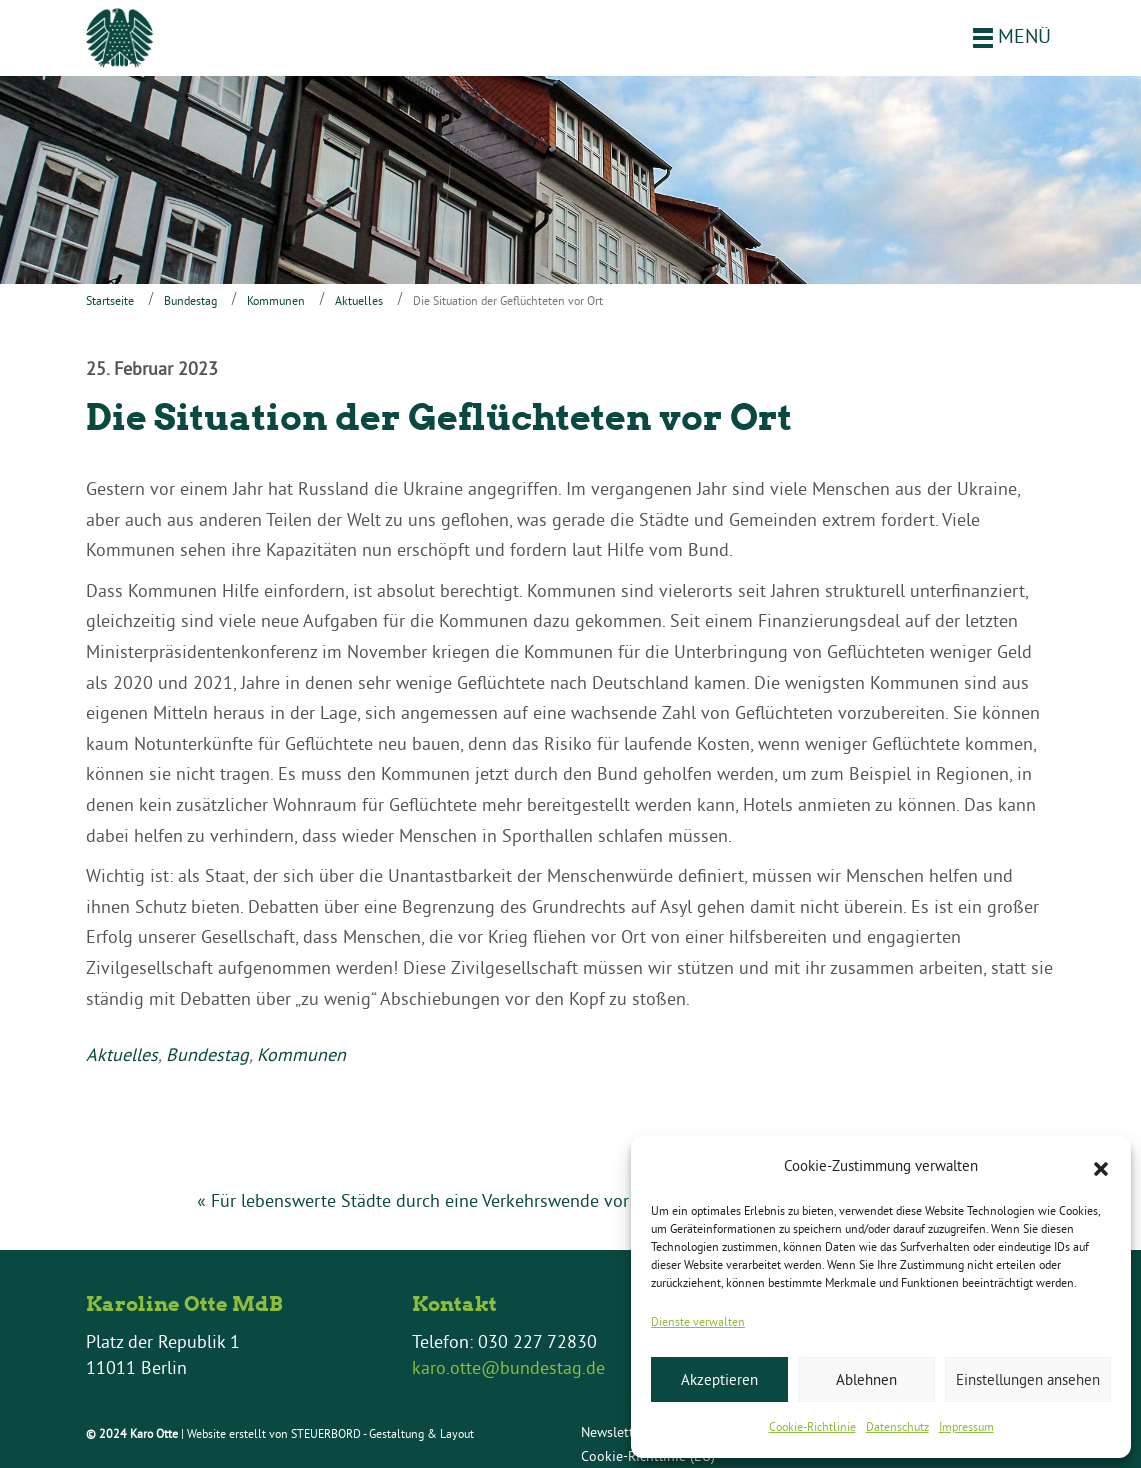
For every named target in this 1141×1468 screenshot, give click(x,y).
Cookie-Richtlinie (812, 1426)
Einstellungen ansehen (1028, 1379)
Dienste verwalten (698, 1321)
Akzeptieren (719, 1379)
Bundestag (190, 300)
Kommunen (276, 300)
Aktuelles (359, 300)
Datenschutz (897, 1426)
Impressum (966, 1426)
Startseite (110, 300)
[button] (1101, 1167)
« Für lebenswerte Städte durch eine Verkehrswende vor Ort (428, 1200)
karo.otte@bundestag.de (508, 1367)
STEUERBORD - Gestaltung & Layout (382, 1433)
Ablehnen (866, 1379)
